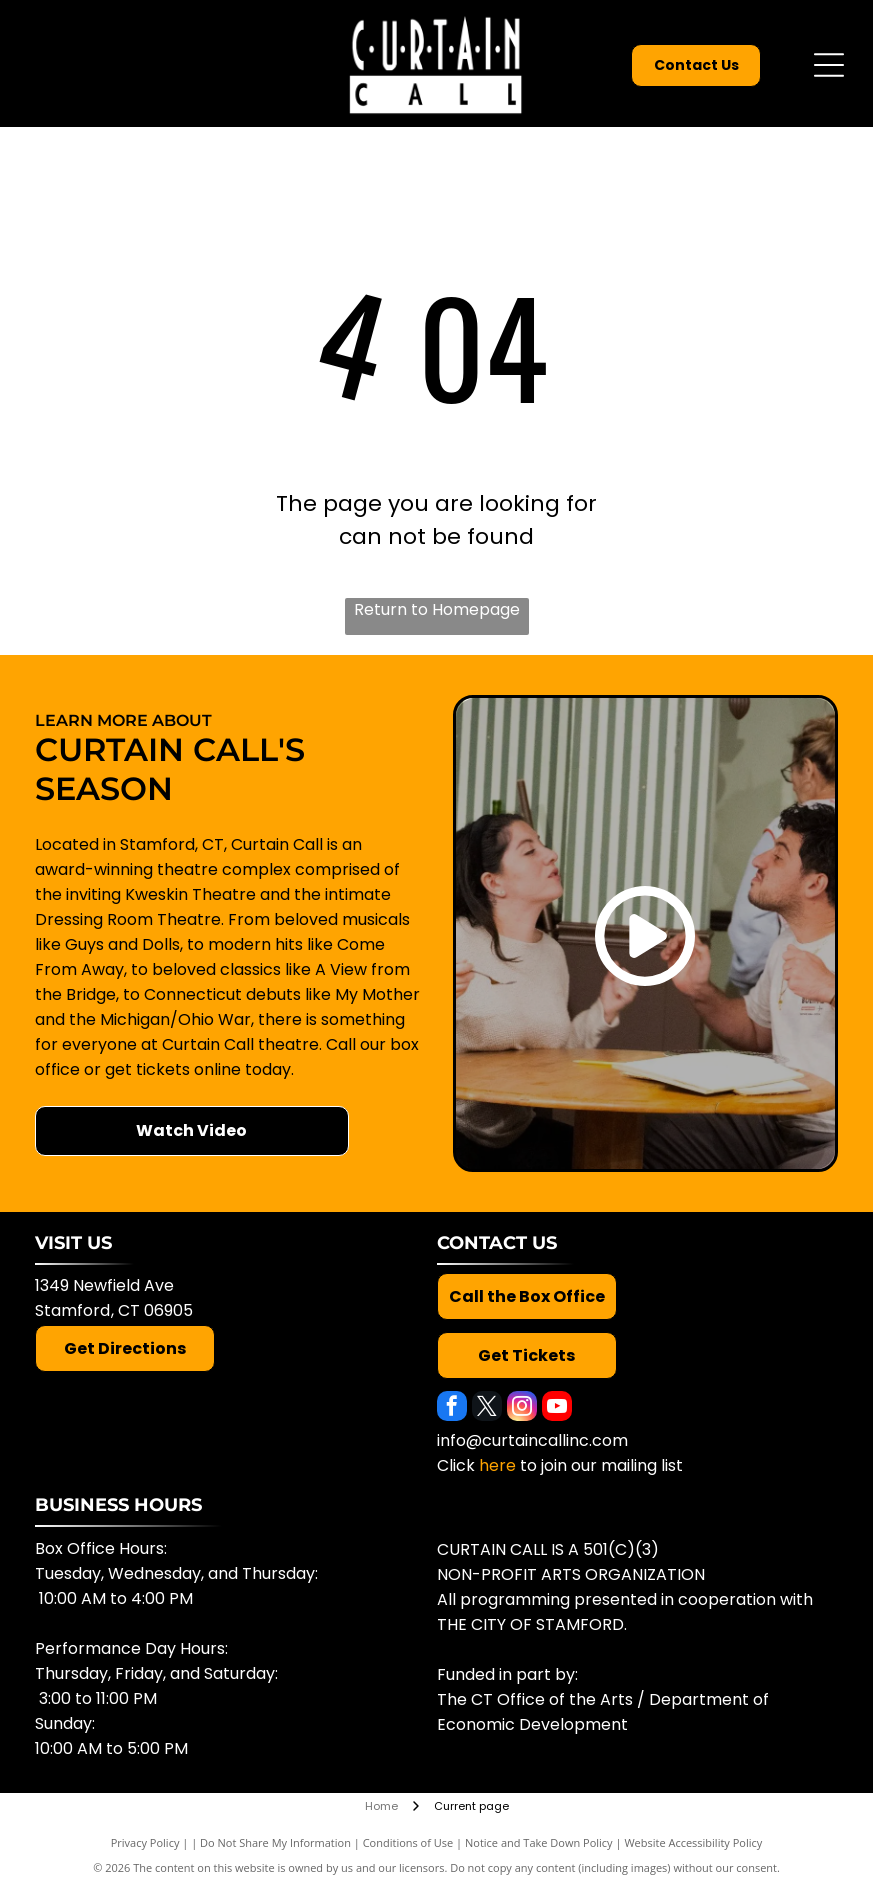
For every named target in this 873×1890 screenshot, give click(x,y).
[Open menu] (829, 65)
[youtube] (557, 1408)
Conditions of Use (408, 1842)
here (497, 1465)
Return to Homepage (437, 609)
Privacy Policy (145, 1842)
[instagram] (522, 1408)
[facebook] (452, 1408)
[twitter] (487, 1408)
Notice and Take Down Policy (539, 1842)
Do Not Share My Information (275, 1842)
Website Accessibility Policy (693, 1842)
